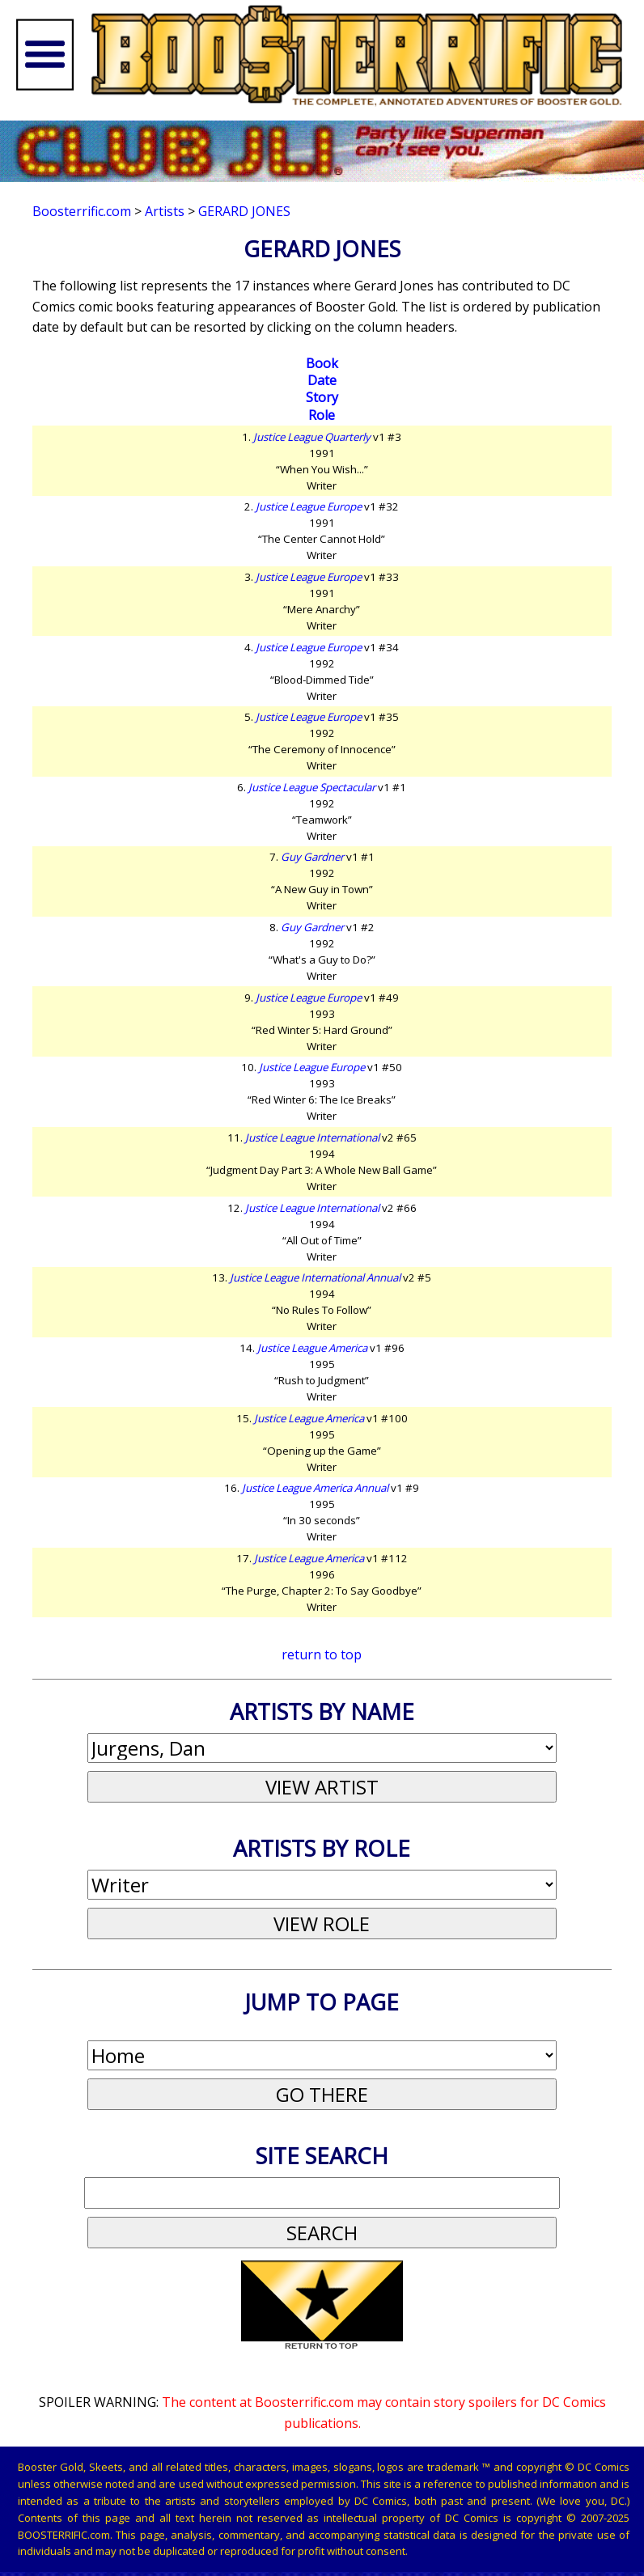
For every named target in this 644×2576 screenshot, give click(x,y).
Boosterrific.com (81, 211)
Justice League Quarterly (312, 437)
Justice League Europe (309, 506)
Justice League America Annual (315, 1488)
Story (322, 397)
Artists (164, 211)
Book (322, 363)
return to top (322, 1654)
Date (322, 380)
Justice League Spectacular (311, 787)
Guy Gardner (312, 856)
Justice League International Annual (315, 1277)
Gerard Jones (244, 211)
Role (321, 415)
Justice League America (312, 1348)
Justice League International (312, 1137)
